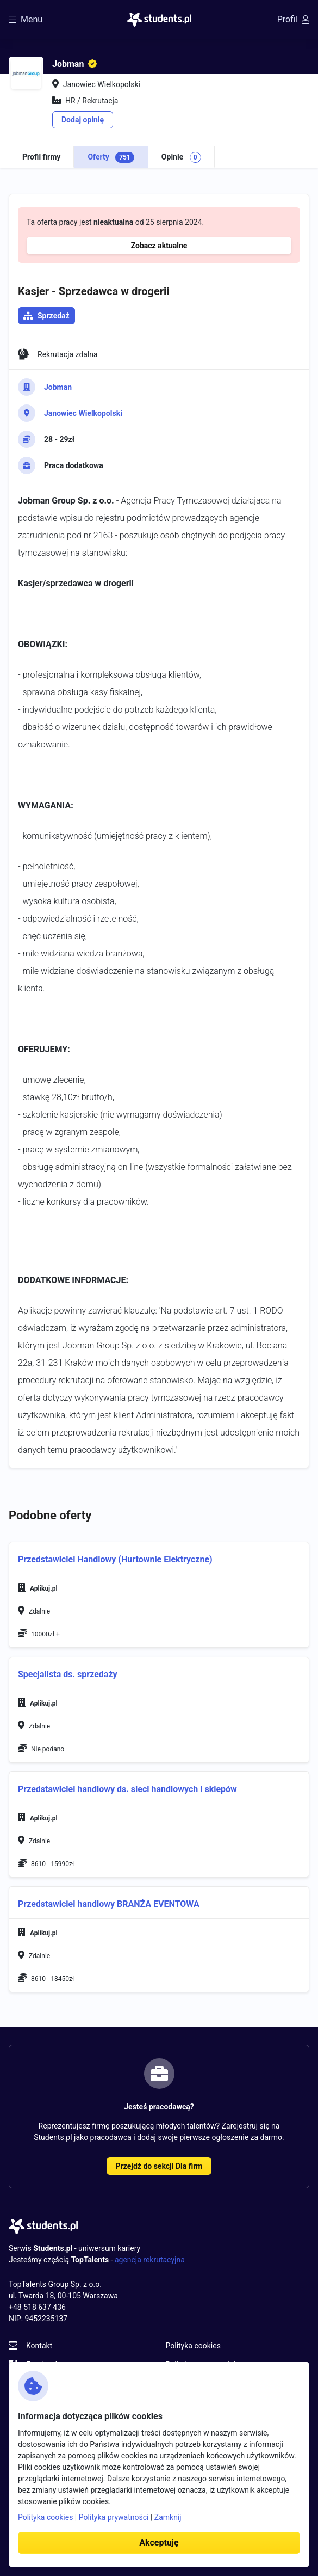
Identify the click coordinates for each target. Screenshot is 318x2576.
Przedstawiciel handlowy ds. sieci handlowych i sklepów (127, 1789)
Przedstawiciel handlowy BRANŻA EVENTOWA (108, 1904)
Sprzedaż (54, 315)
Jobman (58, 387)
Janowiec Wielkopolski (83, 413)
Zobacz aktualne (159, 245)
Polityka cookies (193, 2345)
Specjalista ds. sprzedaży (67, 1674)
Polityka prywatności (114, 2517)
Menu (25, 19)
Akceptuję (158, 2542)
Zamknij (168, 2517)
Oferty (111, 157)
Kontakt (39, 2345)
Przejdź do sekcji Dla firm (159, 2166)
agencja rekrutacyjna (150, 2259)
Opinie (181, 157)
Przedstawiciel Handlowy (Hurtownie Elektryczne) (115, 1559)
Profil (293, 19)
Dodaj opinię (82, 119)
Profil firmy (41, 156)
